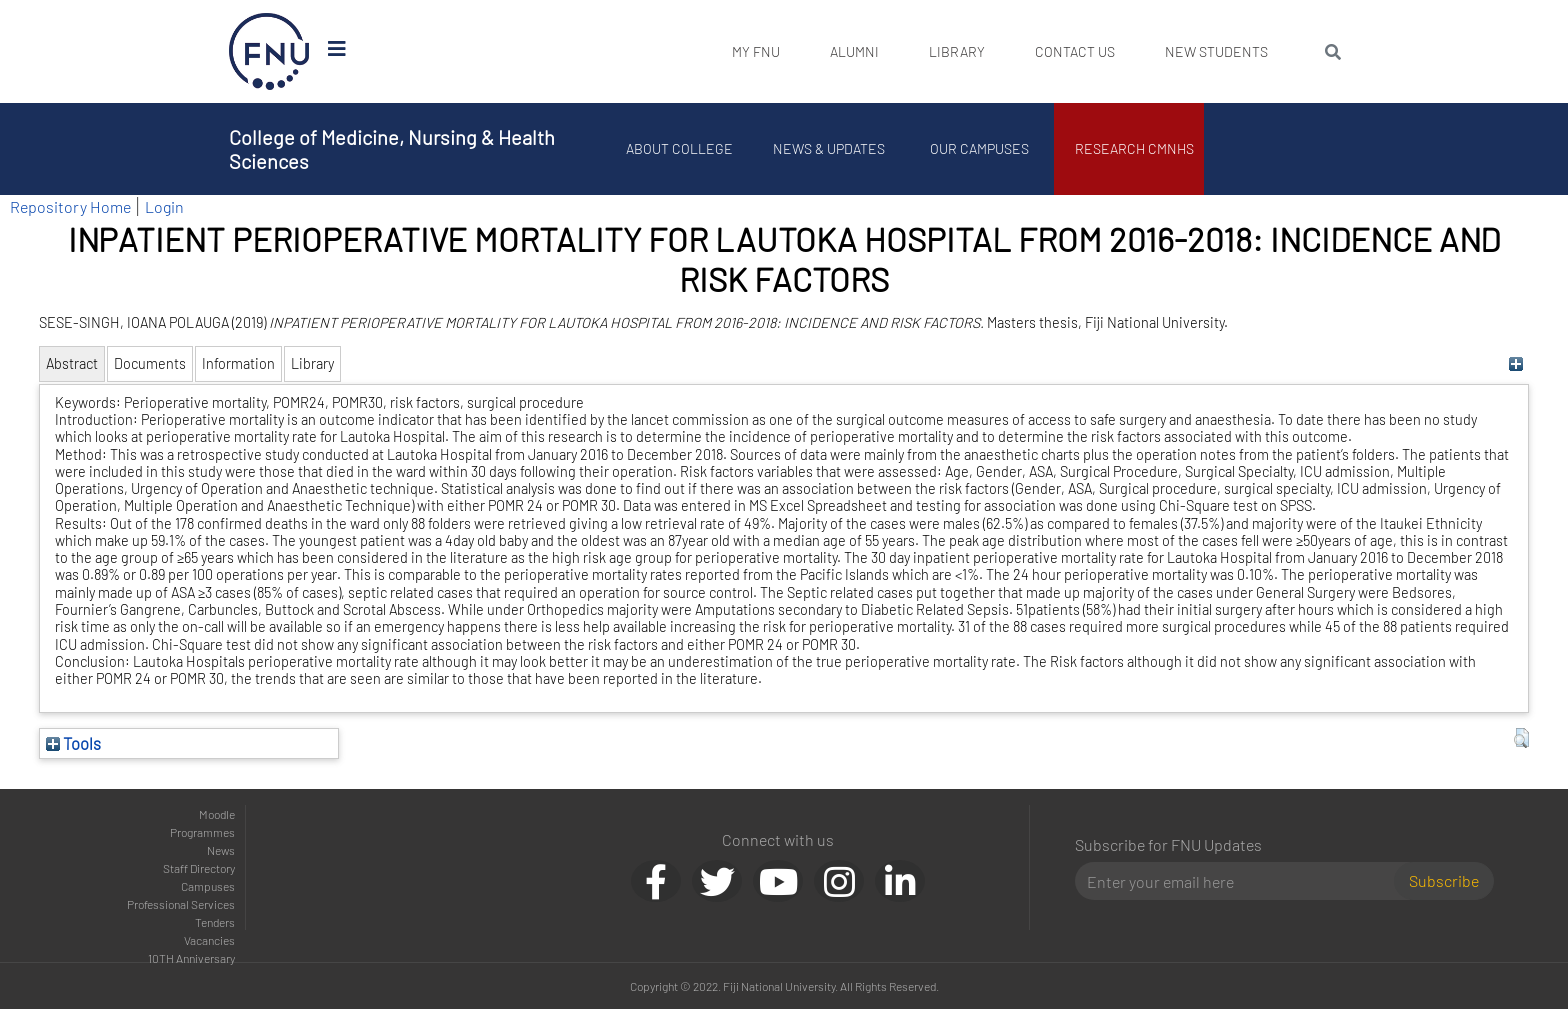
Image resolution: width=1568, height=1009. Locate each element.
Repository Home (70, 206)
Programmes (202, 832)
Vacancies (209, 940)
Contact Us (1075, 51)
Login (164, 206)
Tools (73, 743)
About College (679, 148)
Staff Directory (199, 868)
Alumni (854, 51)
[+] (1516, 363)
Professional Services (181, 904)
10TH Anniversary (191, 958)
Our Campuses (979, 148)
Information (238, 363)
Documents (150, 363)
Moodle (217, 814)
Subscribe (1444, 880)
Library (957, 51)
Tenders (215, 922)
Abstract (72, 363)
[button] (1521, 738)
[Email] (1242, 881)
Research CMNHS (1134, 148)
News (221, 850)
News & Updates (829, 148)
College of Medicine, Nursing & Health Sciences (392, 149)
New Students (1216, 51)
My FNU (756, 51)
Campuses (208, 886)
